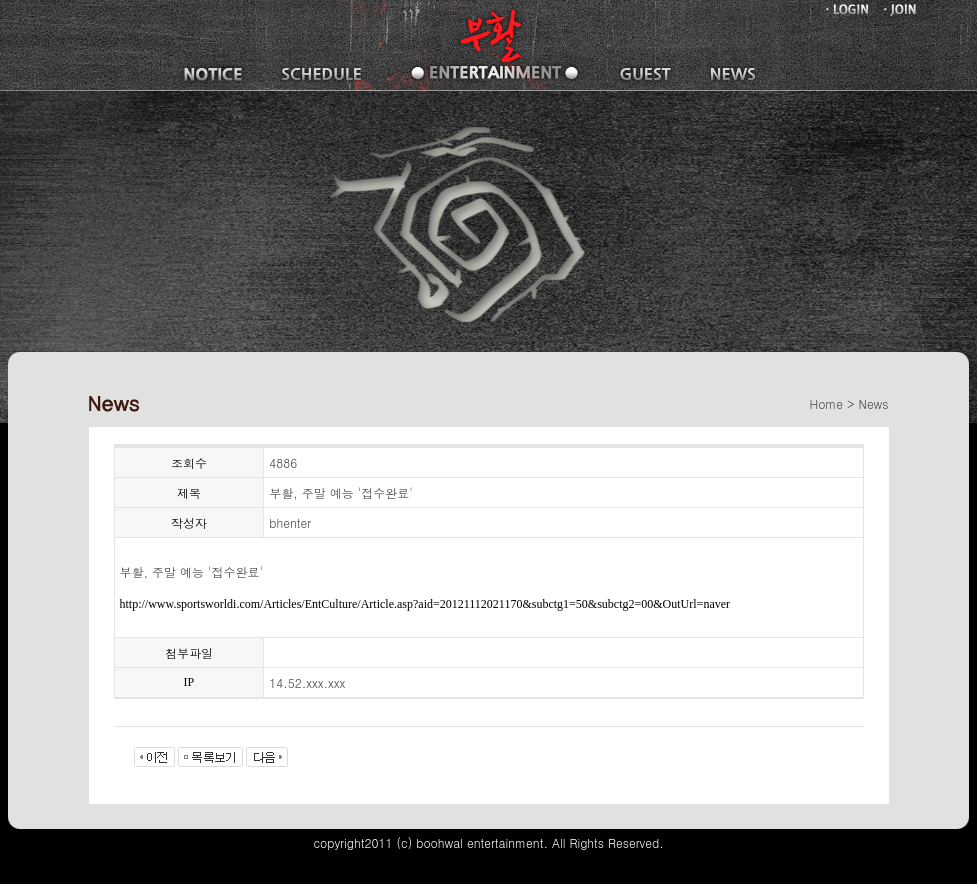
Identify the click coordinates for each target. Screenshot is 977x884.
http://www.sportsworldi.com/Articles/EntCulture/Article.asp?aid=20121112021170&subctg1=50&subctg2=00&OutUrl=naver (425, 604)
